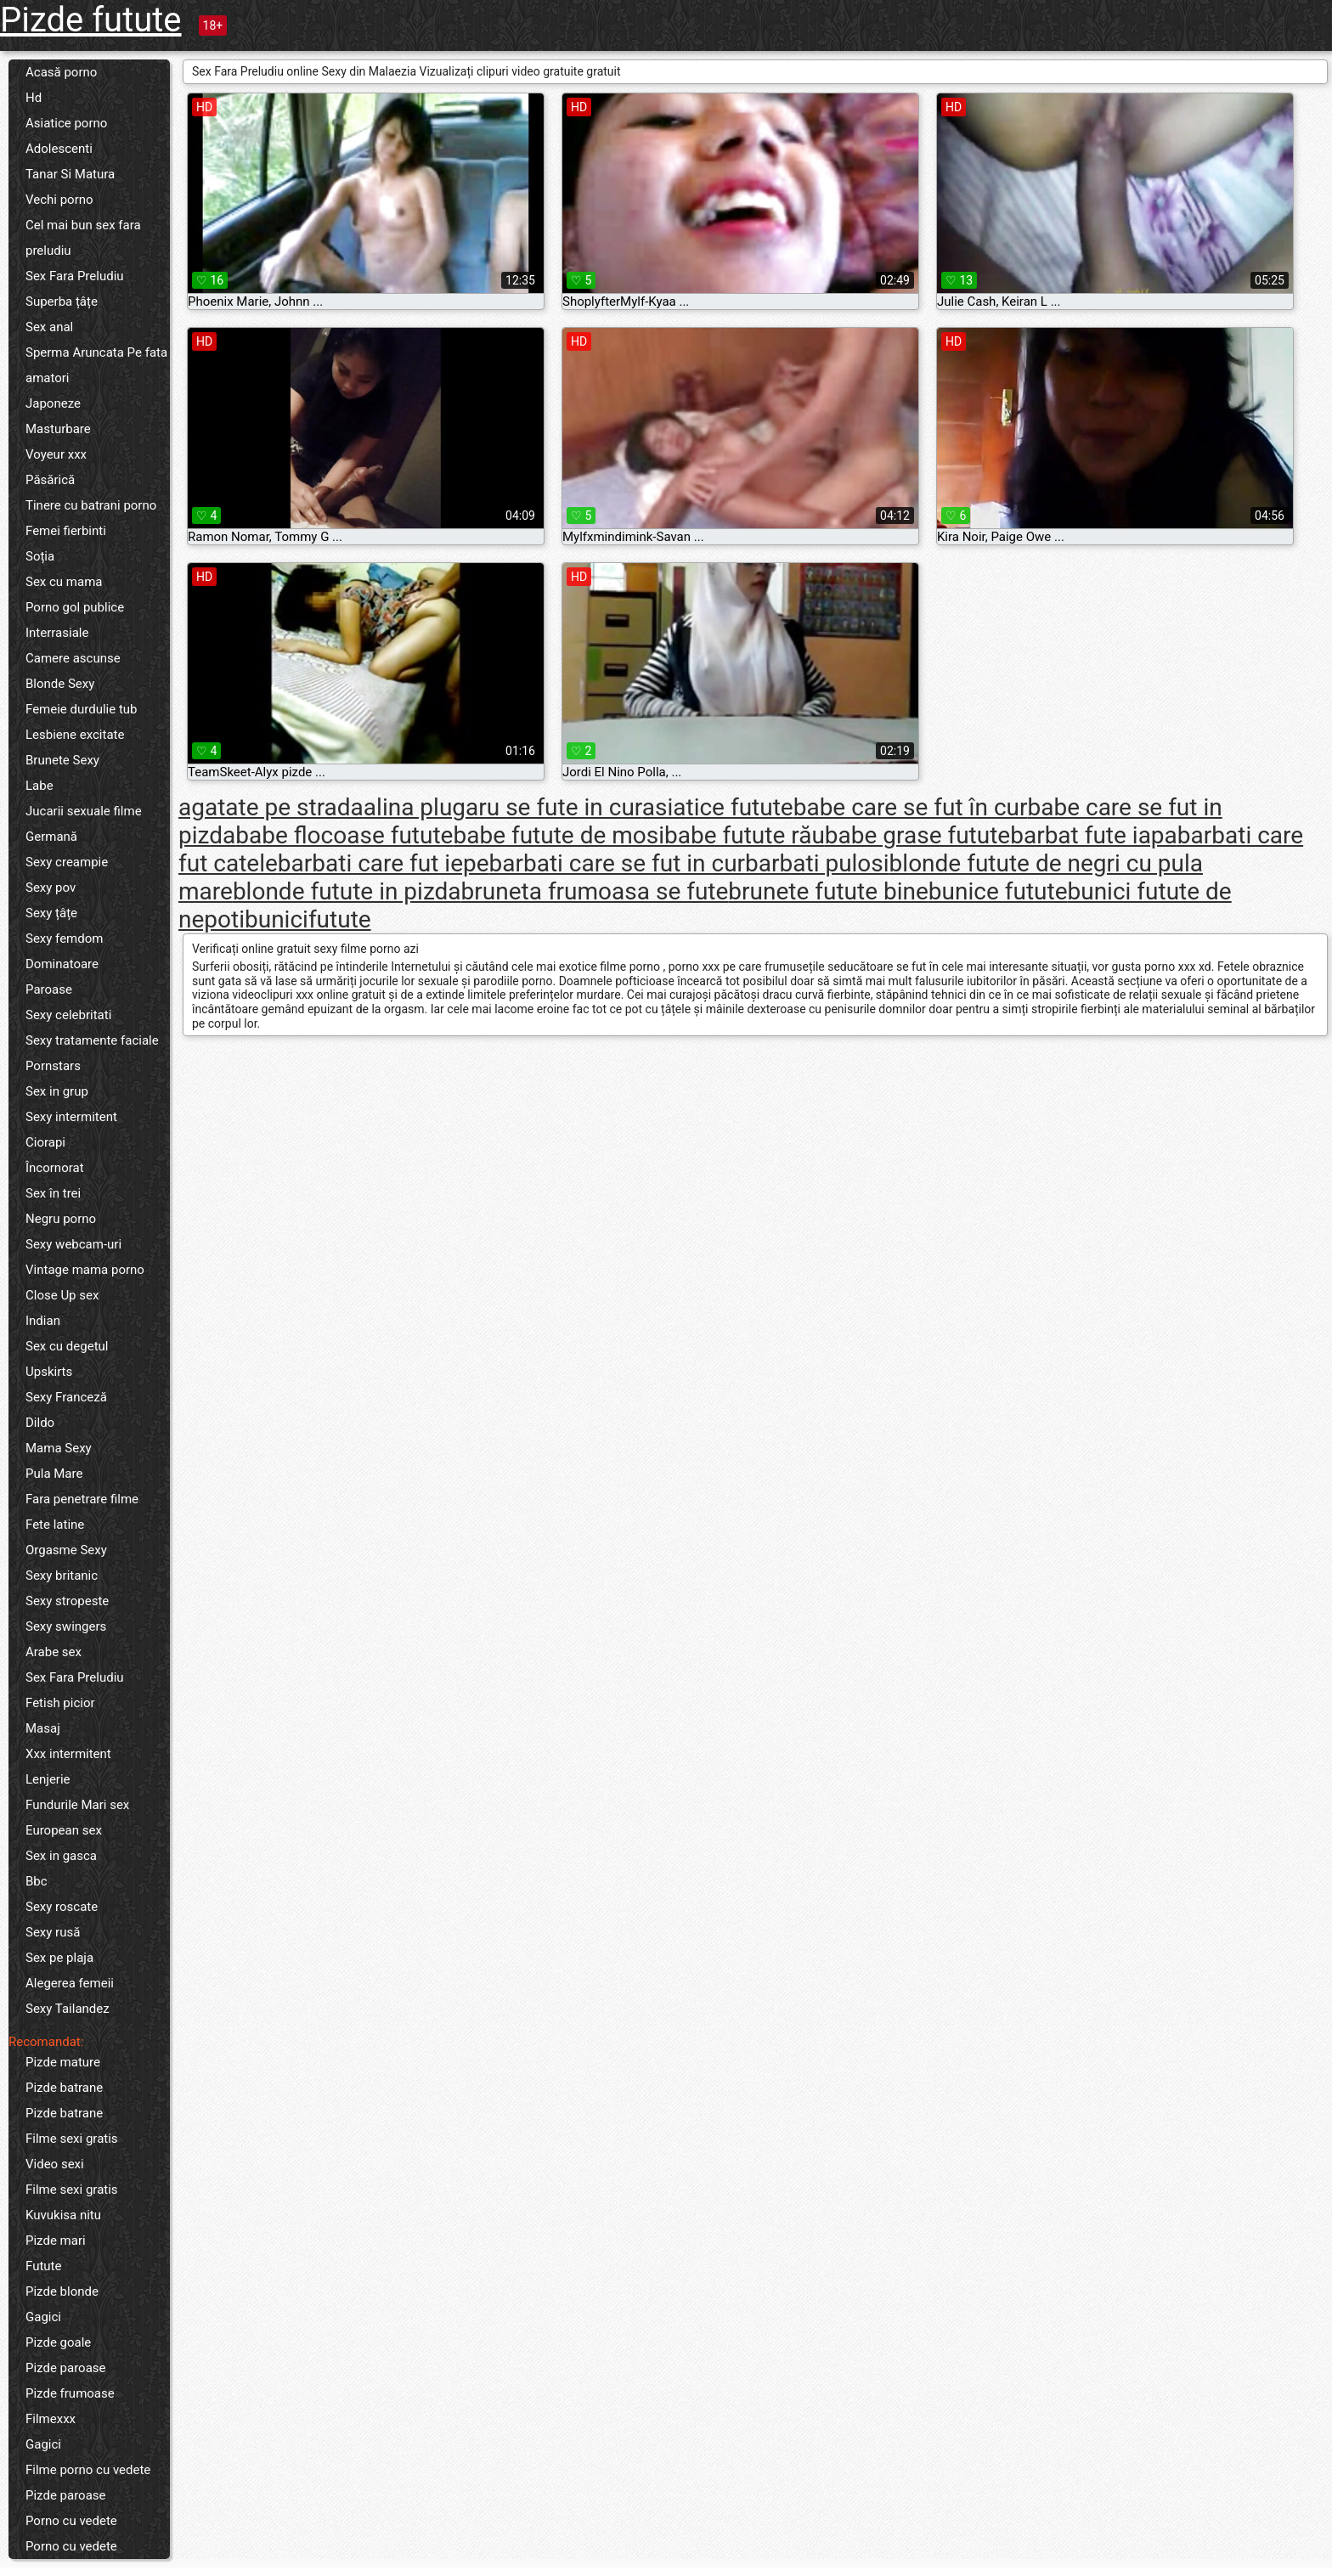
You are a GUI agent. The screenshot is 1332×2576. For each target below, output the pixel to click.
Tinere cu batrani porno (90, 505)
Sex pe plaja (59, 1957)
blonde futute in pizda (347, 891)
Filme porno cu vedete (87, 2469)
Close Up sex (62, 1295)
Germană (51, 836)
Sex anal (49, 327)
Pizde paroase (65, 2368)
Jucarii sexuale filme (83, 811)
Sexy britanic (61, 1575)
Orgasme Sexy (66, 1550)
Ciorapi (45, 1142)
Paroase (48, 989)
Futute (43, 2266)
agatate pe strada (271, 807)
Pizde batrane (64, 2087)
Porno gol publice (74, 607)
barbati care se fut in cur (617, 863)
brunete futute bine (828, 891)
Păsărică (50, 480)
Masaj (42, 1728)
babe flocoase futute (344, 835)
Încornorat (54, 1167)
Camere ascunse (73, 658)
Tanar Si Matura (70, 174)
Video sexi (54, 2164)
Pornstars (53, 1066)
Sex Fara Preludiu (74, 276)
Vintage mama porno (84, 1269)
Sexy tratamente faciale (92, 1040)
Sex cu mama (64, 581)
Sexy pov (50, 887)
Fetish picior (60, 1703)
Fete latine (54, 1524)
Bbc (36, 1881)
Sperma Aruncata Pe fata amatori (96, 365)
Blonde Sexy (59, 683)
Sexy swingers (65, 1626)
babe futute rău (744, 835)
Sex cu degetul (66, 1346)
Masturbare (58, 429)
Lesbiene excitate (74, 734)
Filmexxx (50, 2419)
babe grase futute (917, 835)
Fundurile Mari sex (77, 1804)
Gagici (43, 2317)
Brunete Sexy (62, 760)
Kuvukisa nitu (63, 2215)
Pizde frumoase (70, 2393)
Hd (33, 97)
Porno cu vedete (71, 2520)
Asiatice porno (66, 123)
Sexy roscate (61, 1906)
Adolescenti (59, 148)
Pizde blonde (62, 2291)
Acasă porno (61, 72)
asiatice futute (717, 807)
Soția (39, 556)
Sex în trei (53, 1193)
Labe (39, 785)
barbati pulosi (817, 863)
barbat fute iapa (1093, 835)
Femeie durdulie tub (81, 709)
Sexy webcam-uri (73, 1244)
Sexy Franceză (66, 1397)
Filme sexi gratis (71, 2138)
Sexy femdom (64, 938)
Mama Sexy (58, 1448)
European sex (63, 1830)
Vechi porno (59, 199)
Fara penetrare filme (81, 1499)
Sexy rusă (52, 1932)
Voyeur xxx (56, 454)
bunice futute (998, 891)
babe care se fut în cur (910, 807)
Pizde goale (58, 2342)
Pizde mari (55, 2240)
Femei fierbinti (65, 530)
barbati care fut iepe (383, 863)
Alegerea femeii (69, 1983)
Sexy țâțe (51, 913)
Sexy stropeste (67, 1601)
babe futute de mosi (558, 835)
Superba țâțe (61, 301)
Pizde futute (91, 20)
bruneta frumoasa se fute (595, 891)
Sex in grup (56, 1091)
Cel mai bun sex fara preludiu (83, 237)
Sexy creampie (66, 862)
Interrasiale (56, 632)
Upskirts (48, 1371)
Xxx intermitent (68, 1753)
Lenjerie (48, 1779)
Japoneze (53, 403)
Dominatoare (62, 964)
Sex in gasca (61, 1855)
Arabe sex (53, 1652)
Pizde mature (62, 2062)
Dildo (39, 1422)
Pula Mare (53, 1473)
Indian (42, 1320)
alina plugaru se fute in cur (503, 807)
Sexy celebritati (68, 1015)
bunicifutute (308, 919)
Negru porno (60, 1218)
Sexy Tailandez (67, 2008)
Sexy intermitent (71, 1117)
